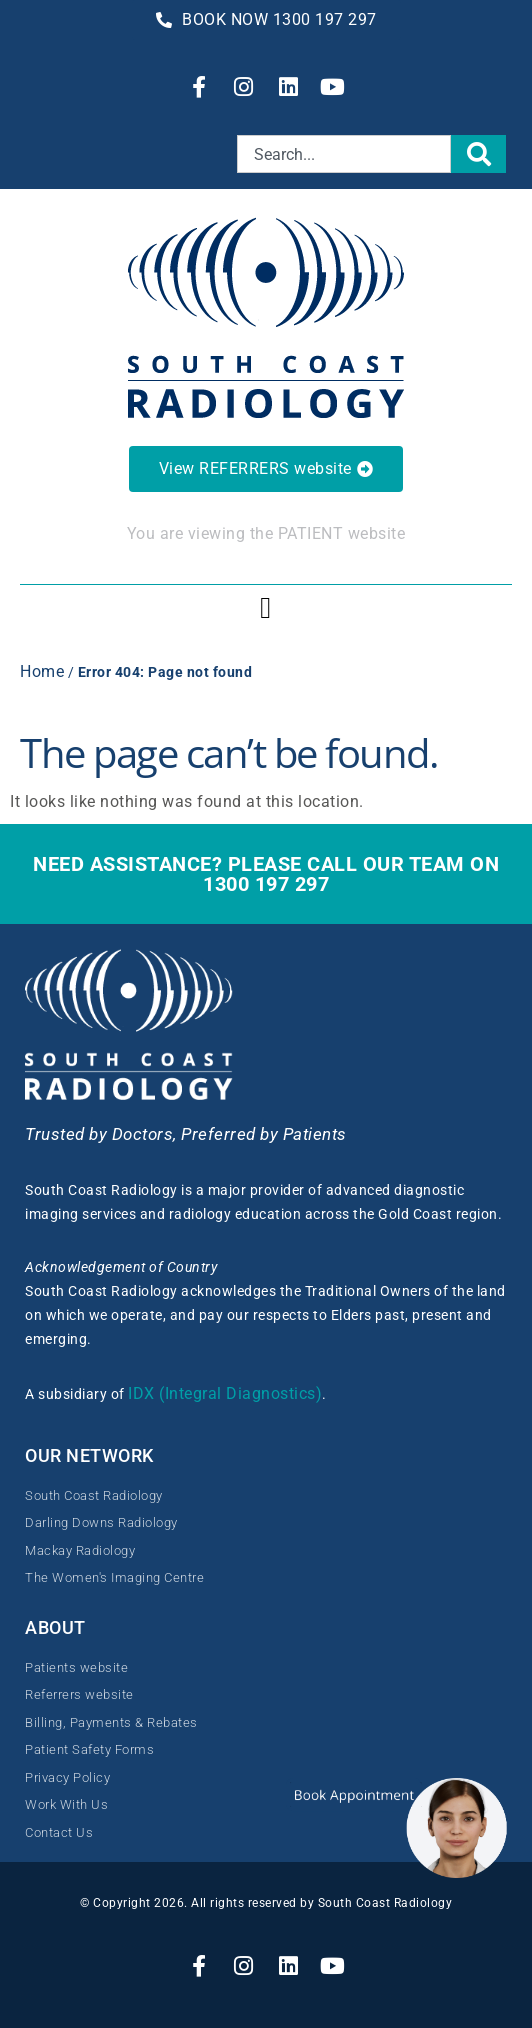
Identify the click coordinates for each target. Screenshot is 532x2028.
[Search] (479, 154)
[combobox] (344, 154)
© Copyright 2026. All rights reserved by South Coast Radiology (266, 1903)
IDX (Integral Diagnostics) (225, 1393)
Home (42, 671)
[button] (266, 607)
